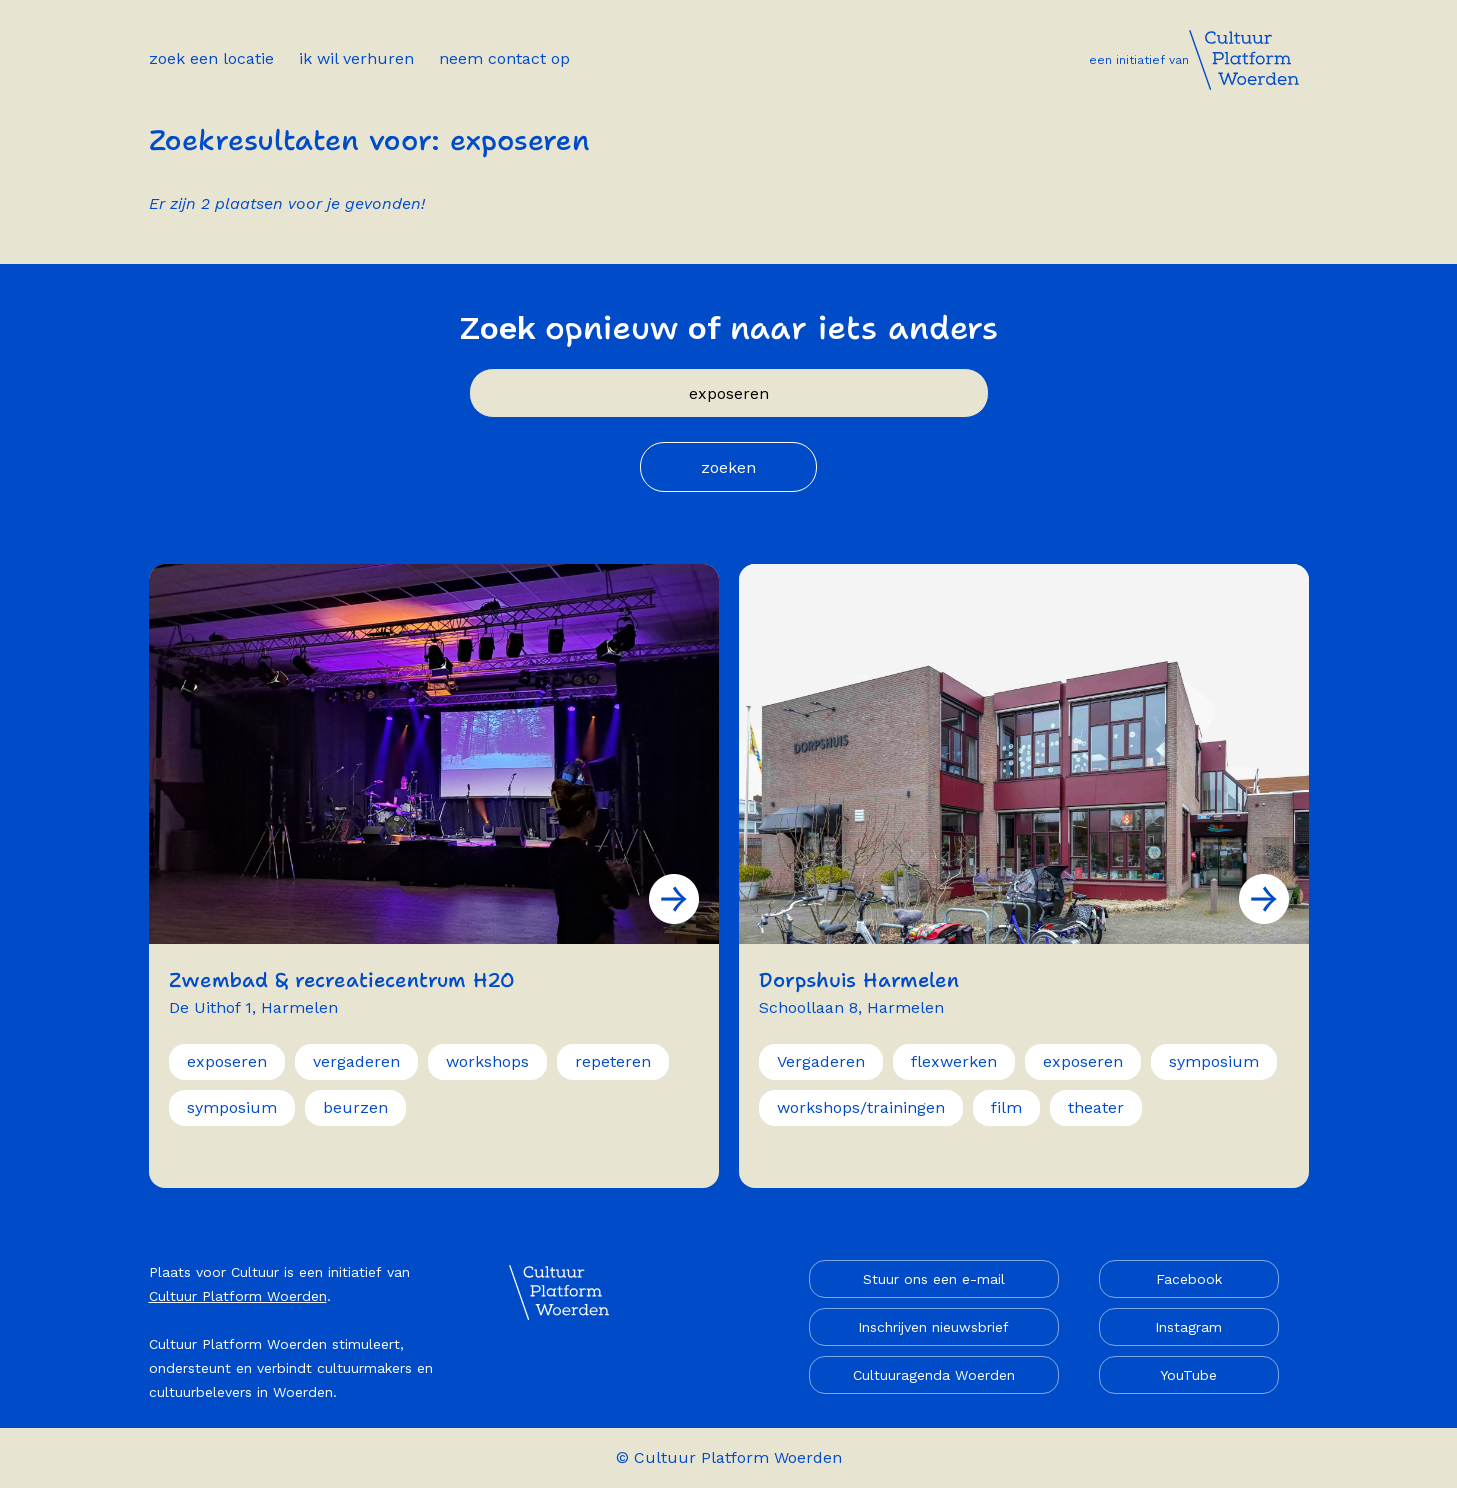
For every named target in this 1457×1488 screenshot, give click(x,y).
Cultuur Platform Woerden (238, 1296)
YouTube (1188, 1375)
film (1006, 1107)
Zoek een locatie (211, 58)
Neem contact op (504, 58)
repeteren (613, 1061)
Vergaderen (821, 1061)
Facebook (1189, 1279)
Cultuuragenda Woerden (934, 1375)
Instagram (1188, 1327)
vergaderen (356, 1061)
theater (1096, 1107)
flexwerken (954, 1061)
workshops (487, 1061)
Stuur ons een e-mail (934, 1279)
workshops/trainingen (861, 1107)
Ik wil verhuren (356, 58)
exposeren (227, 1061)
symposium (232, 1107)
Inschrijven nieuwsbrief (933, 1327)
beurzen (355, 1107)
